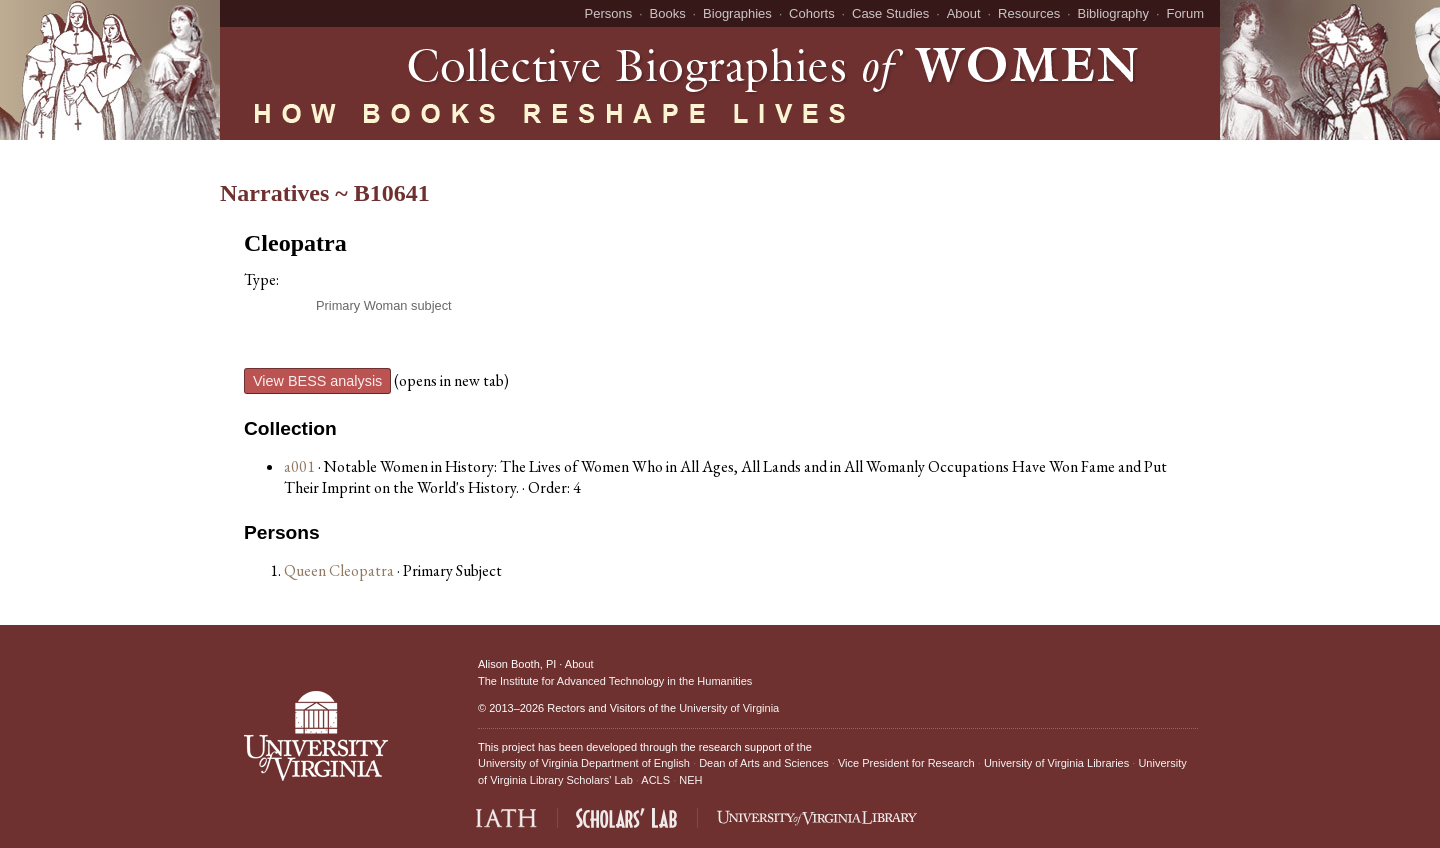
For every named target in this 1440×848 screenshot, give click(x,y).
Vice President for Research (906, 763)
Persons (609, 13)
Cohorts (812, 13)
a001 (299, 466)
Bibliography (1114, 13)
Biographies (737, 13)
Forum (1185, 13)
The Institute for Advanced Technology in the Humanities (615, 681)
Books (668, 13)
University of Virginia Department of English (584, 763)
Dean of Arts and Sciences (764, 763)
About (964, 13)
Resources (1029, 13)
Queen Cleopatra (340, 570)
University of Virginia (729, 708)
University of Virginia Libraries (1056, 763)
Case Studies (890, 13)
